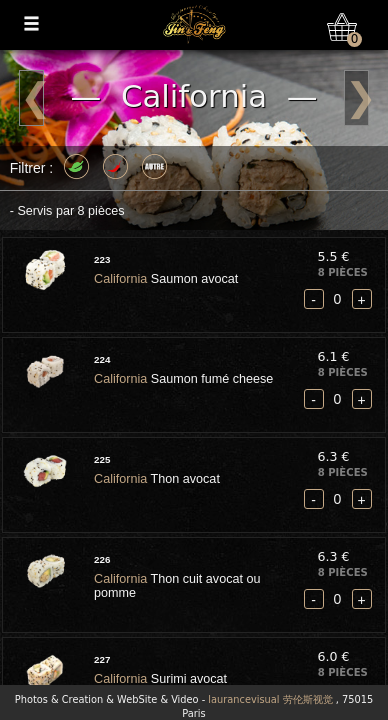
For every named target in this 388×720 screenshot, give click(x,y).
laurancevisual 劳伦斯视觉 (270, 699)
